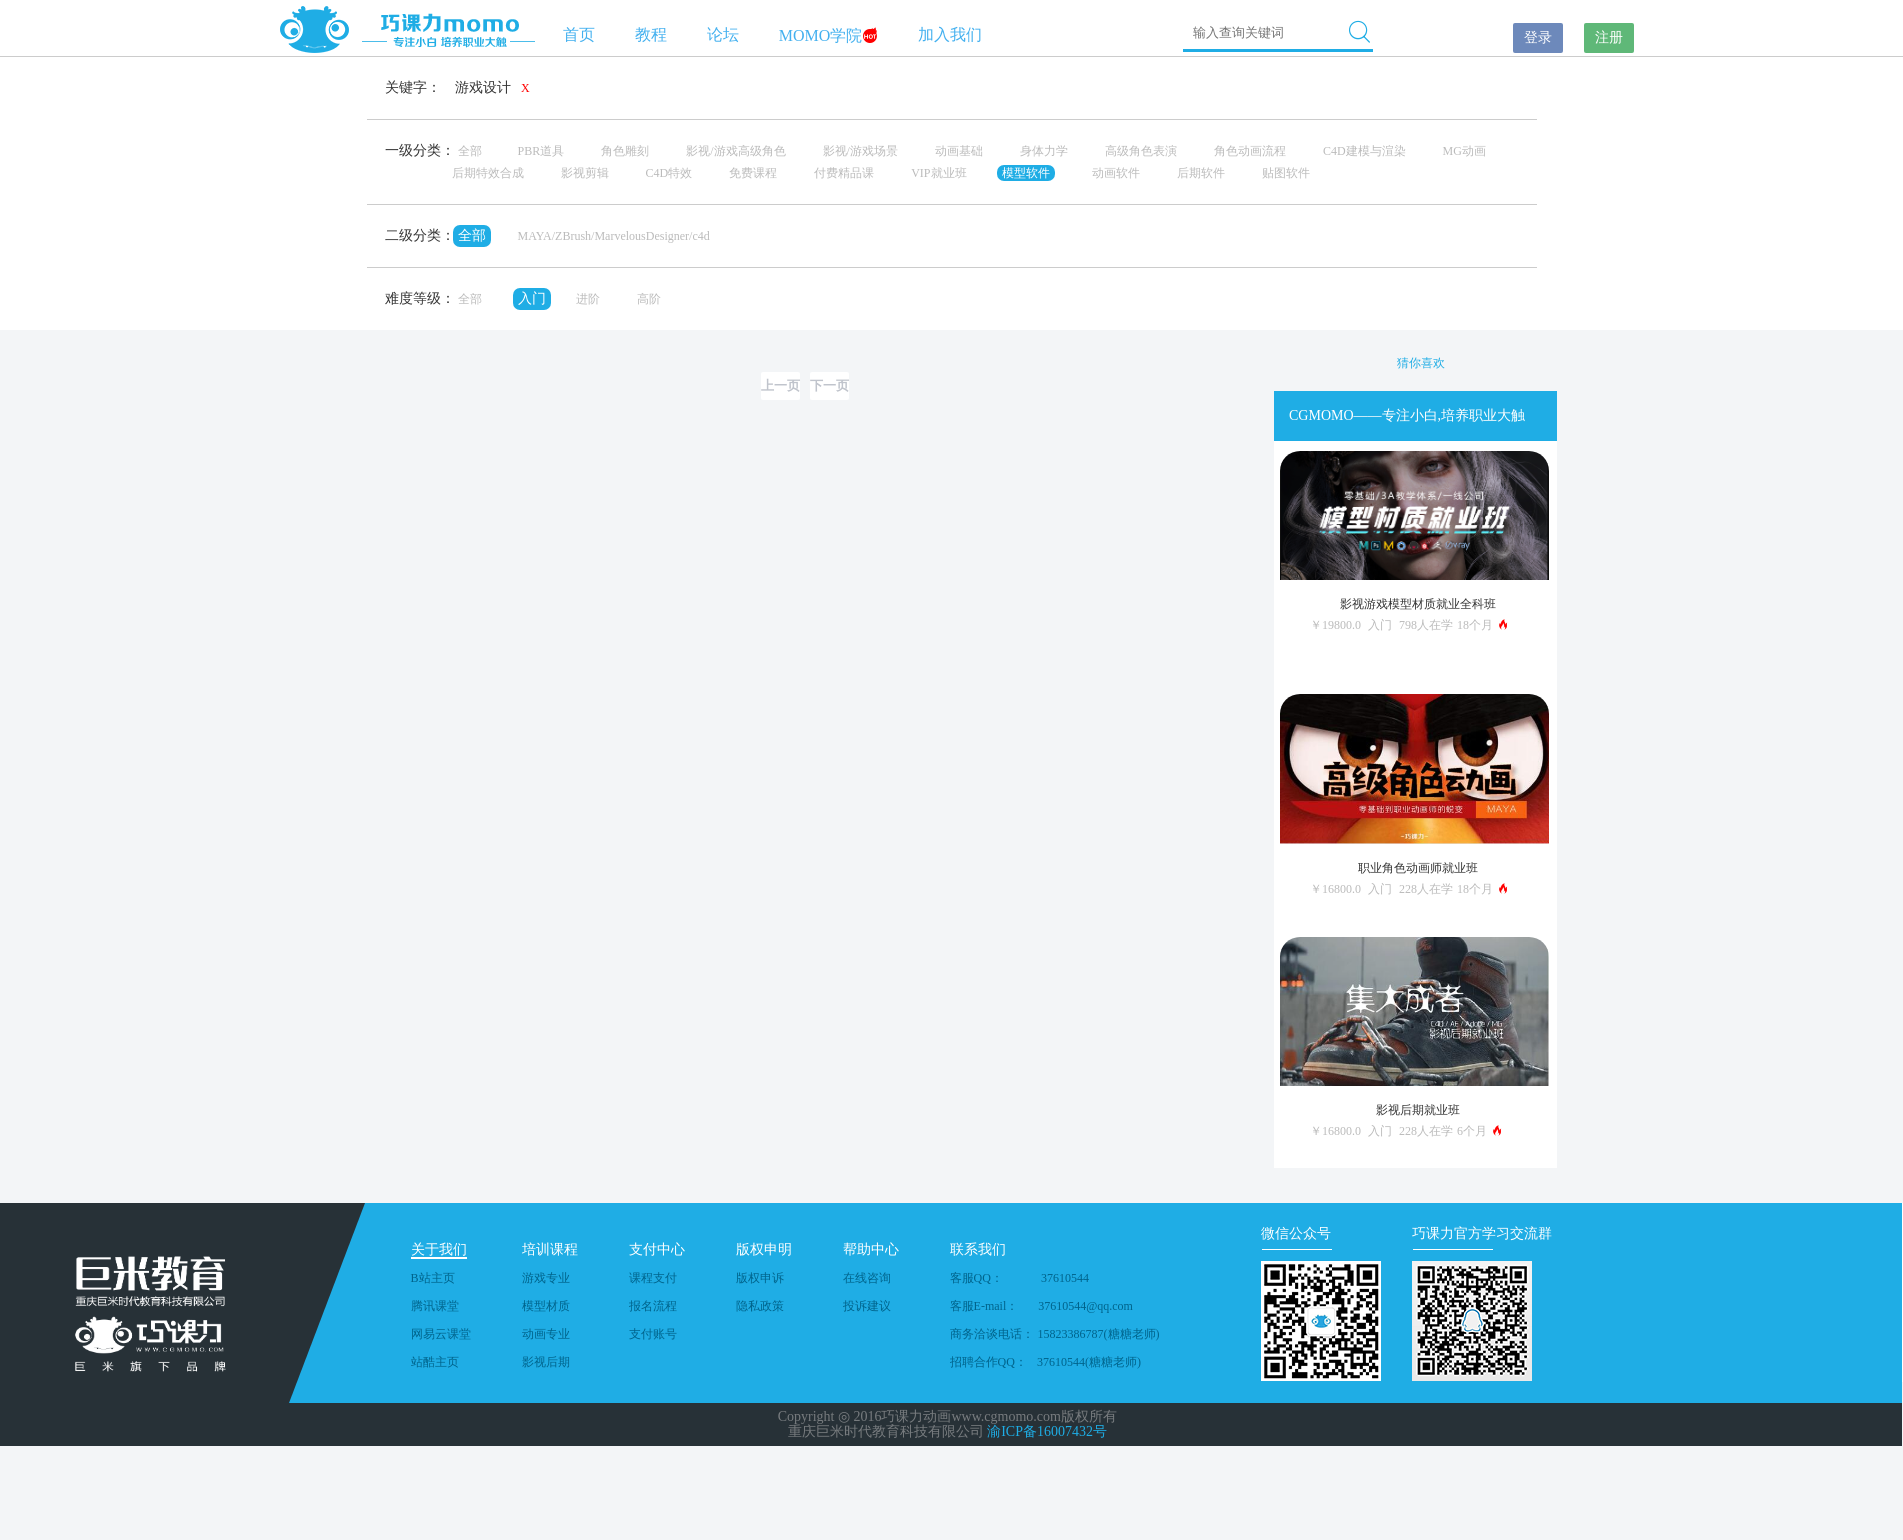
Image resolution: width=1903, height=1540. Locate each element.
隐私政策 (760, 1306)
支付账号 (653, 1334)
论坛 (723, 34)
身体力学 (1044, 151)
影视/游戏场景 (860, 151)
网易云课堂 (441, 1334)
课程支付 (653, 1278)
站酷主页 (435, 1362)
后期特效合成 (488, 173)
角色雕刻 (625, 151)
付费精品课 (844, 173)
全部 (470, 151)
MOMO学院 (829, 35)
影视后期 (546, 1362)
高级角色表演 (1141, 151)
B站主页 (433, 1278)
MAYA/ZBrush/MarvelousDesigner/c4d (614, 236)
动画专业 (546, 1334)
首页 (579, 34)
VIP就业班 (938, 173)
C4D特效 (669, 173)
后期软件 (1201, 173)
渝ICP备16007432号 (1047, 1431)
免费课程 (753, 173)
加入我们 (950, 34)
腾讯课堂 (435, 1306)
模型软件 (1026, 173)
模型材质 (546, 1306)
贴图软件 (1286, 173)
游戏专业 (546, 1278)
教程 (651, 34)
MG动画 (1464, 151)
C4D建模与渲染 (1364, 151)
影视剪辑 (585, 173)
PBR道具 (541, 151)
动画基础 (959, 151)
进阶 (588, 299)
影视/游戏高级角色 (735, 151)
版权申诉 (760, 1278)
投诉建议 (867, 1306)
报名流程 (653, 1306)
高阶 (649, 299)
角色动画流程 (1250, 151)
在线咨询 (867, 1278)
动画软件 (1116, 173)
